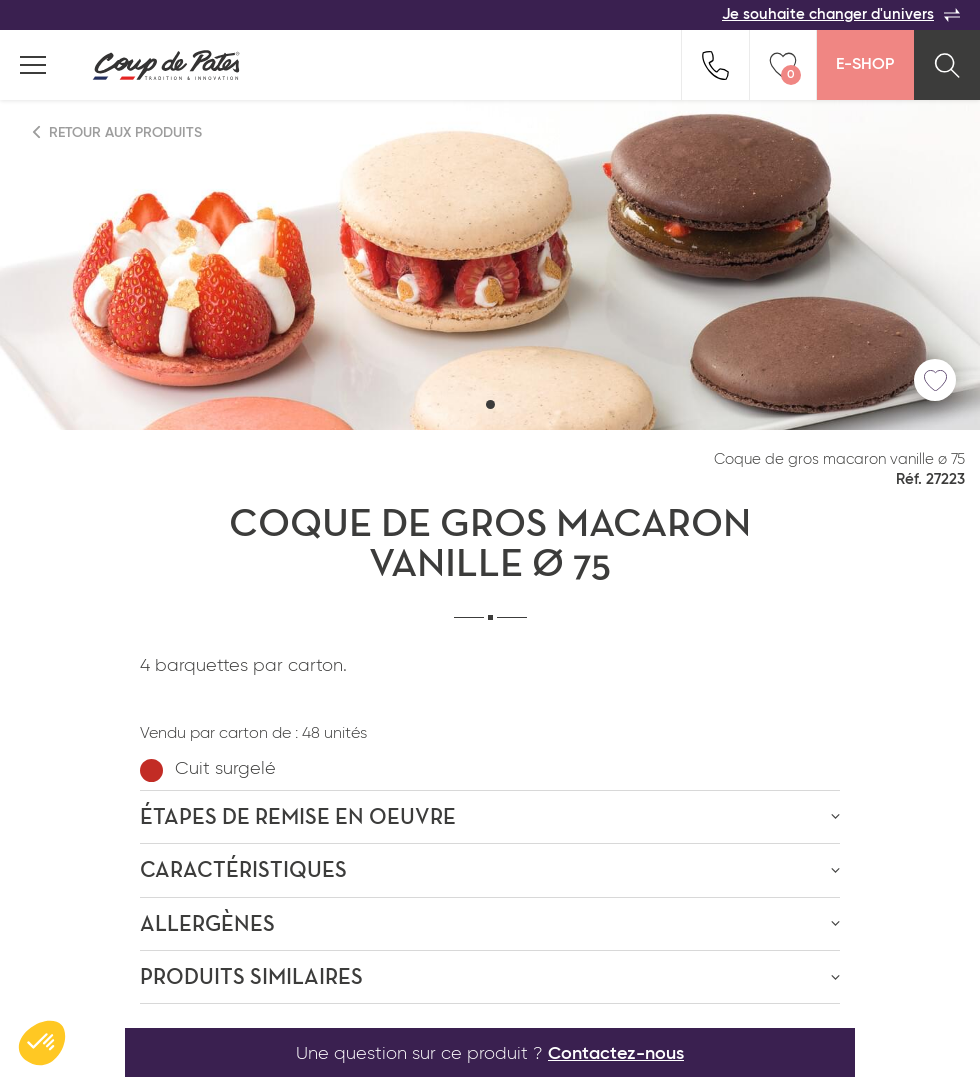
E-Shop (865, 65)
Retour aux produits (118, 132)
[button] (490, 404)
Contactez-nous (616, 1054)
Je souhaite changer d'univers (841, 15)
